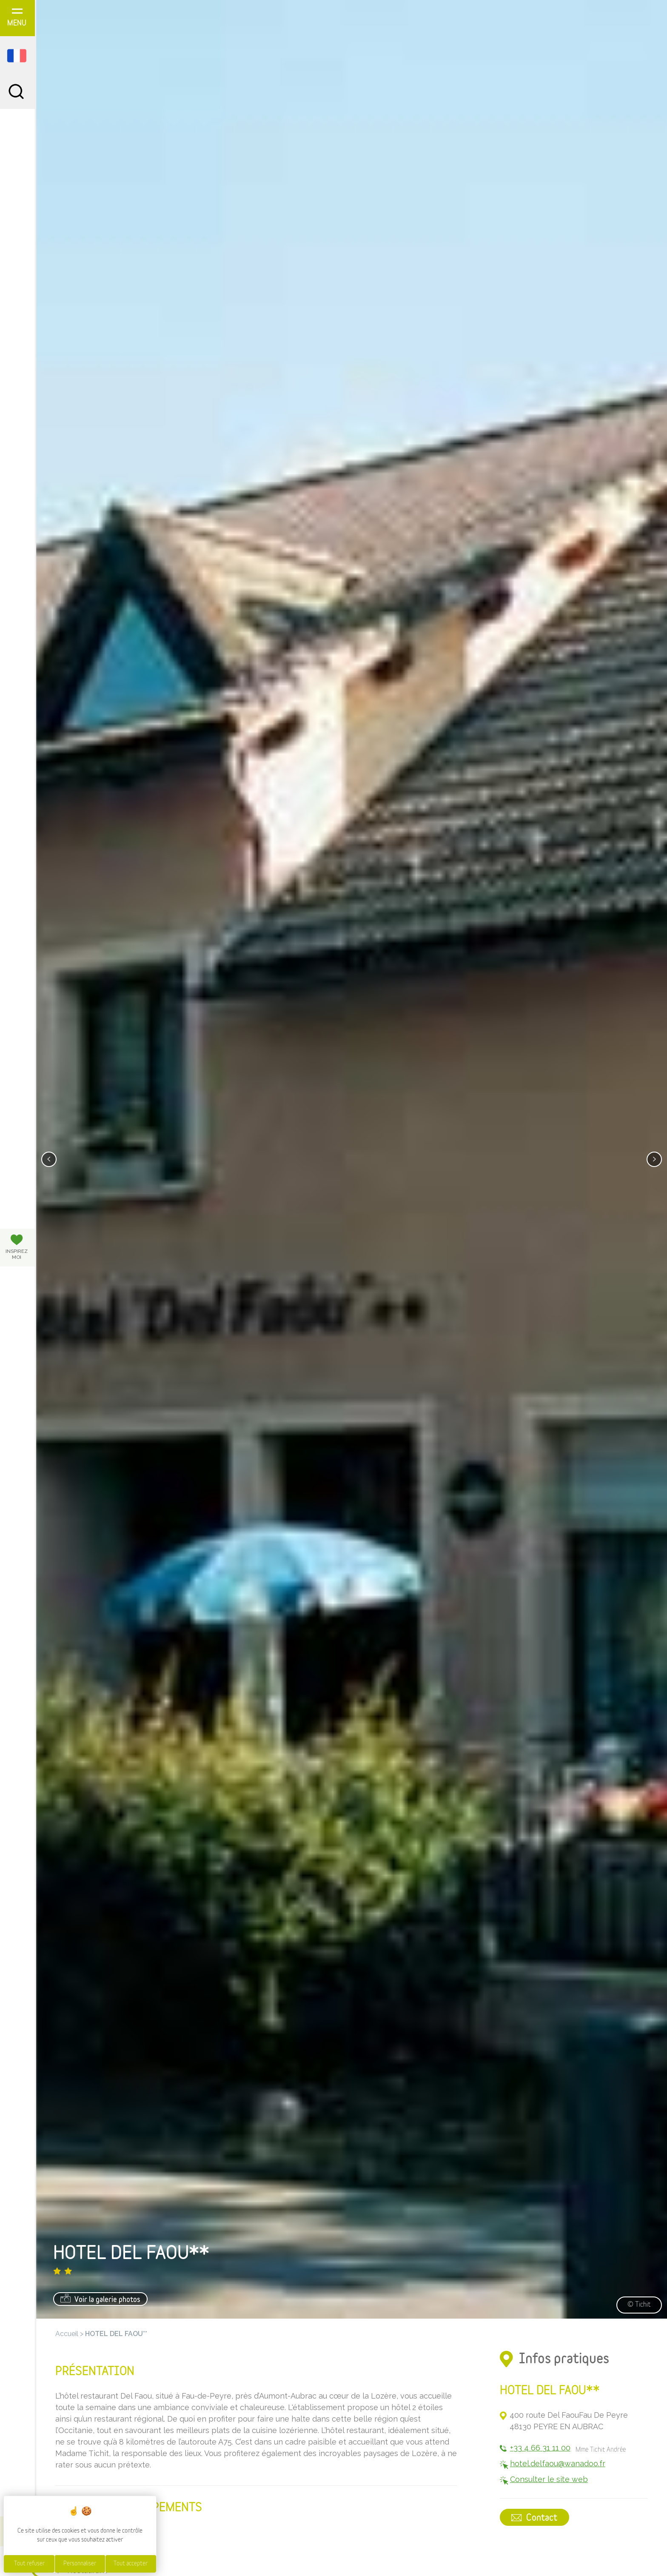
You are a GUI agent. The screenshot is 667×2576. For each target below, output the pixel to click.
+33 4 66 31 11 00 (540, 2448)
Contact (535, 2518)
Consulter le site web (549, 2479)
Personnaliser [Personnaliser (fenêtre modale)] (79, 2564)
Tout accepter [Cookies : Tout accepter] (131, 2564)
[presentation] (49, 1159)
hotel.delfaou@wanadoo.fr (557, 2463)
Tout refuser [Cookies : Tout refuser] (29, 2564)
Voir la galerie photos (100, 2298)
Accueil (66, 2334)
